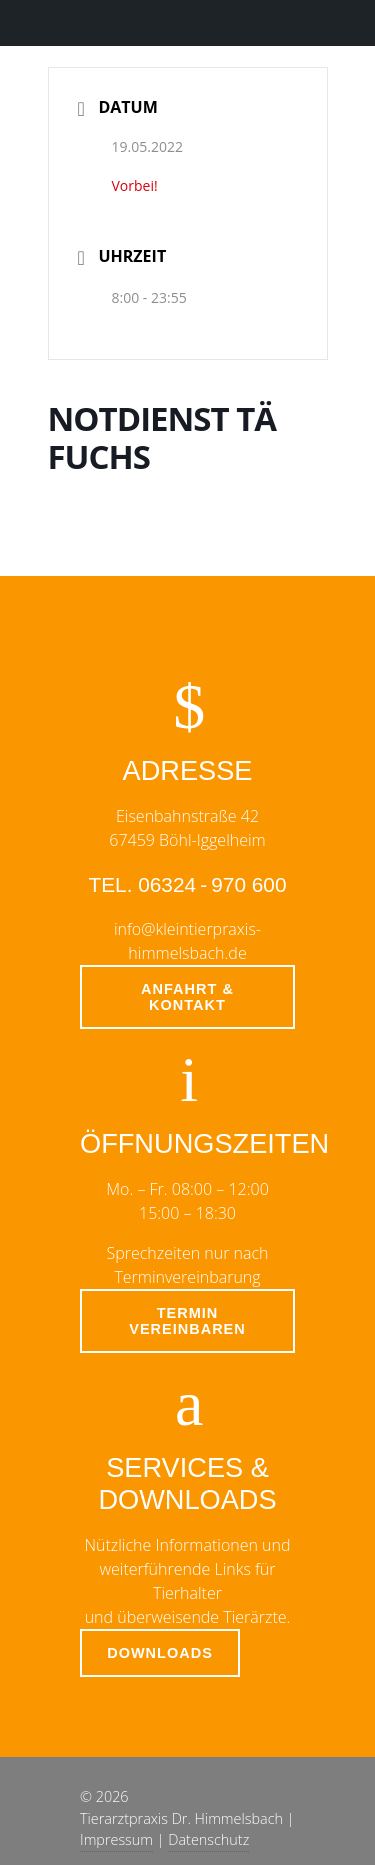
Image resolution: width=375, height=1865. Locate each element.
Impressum (116, 1839)
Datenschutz (208, 1839)
